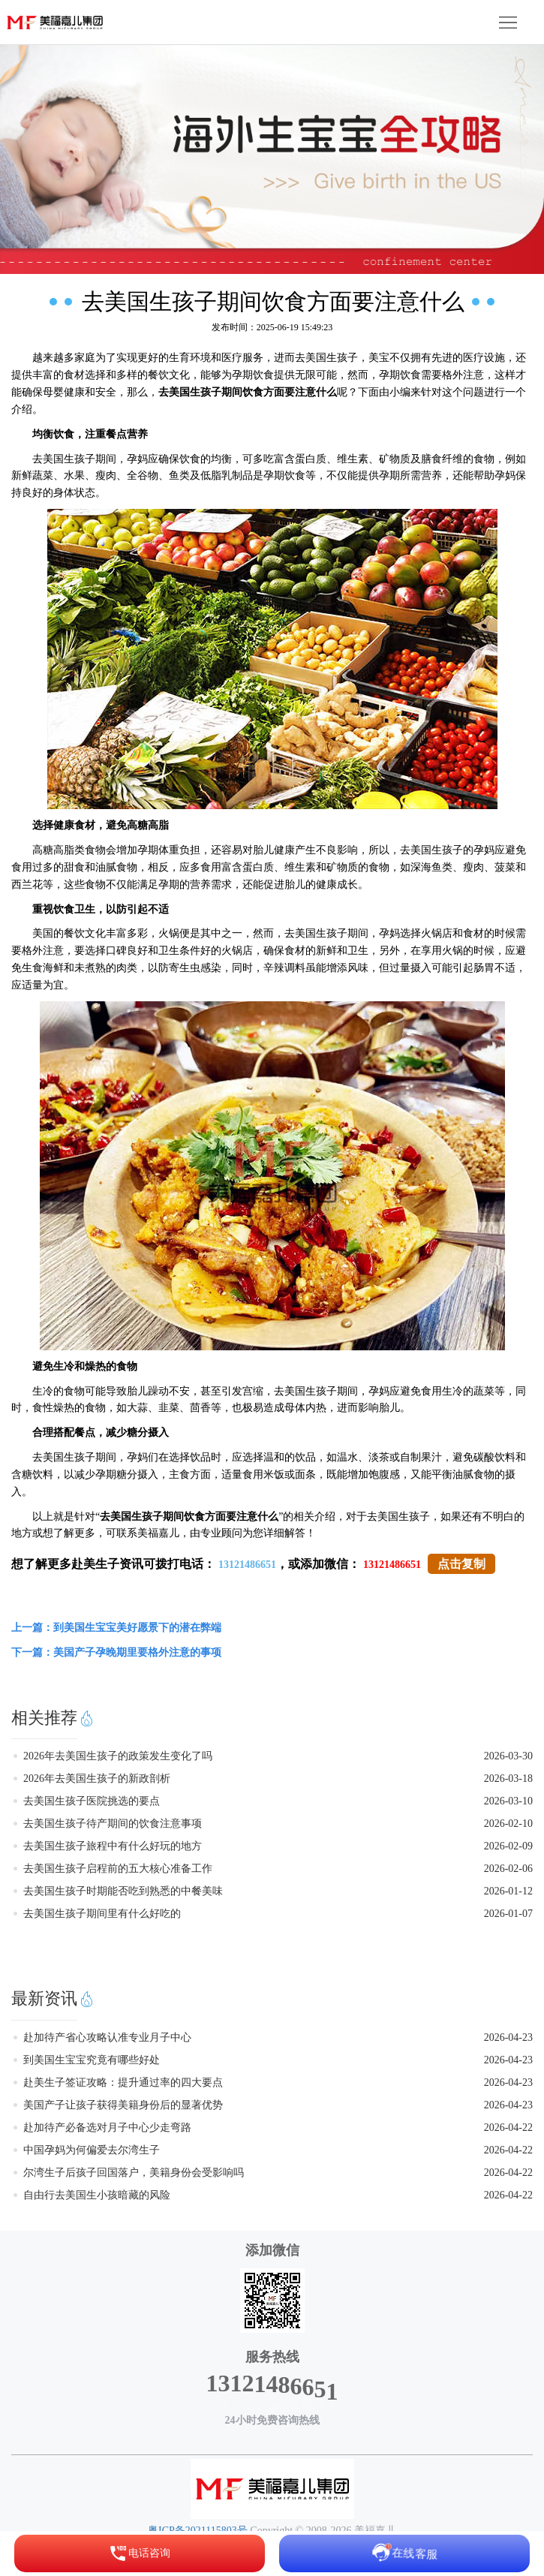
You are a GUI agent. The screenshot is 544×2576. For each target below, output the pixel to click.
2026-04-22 (508, 2127)
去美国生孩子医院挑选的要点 (91, 1801)
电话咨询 (139, 2553)
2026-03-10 (508, 1801)
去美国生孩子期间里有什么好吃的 (102, 1913)
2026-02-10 (508, 1823)
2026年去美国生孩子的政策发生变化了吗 (117, 1756)
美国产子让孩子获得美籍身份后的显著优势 (123, 2105)
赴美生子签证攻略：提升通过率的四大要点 (123, 2082)
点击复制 (461, 1563)
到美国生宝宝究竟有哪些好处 (91, 2060)
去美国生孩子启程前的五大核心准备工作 (117, 1868)
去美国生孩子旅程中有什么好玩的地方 (112, 1846)
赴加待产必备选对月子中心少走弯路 (107, 2127)
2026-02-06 (508, 1868)
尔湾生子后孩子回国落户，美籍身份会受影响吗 (133, 2172)
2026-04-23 (508, 2037)
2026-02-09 (508, 1846)
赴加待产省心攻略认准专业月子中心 (107, 2037)
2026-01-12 (508, 1891)
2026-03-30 (508, 1756)
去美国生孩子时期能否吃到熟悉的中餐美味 (123, 1891)
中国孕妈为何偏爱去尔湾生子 (91, 2150)
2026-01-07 (508, 1913)
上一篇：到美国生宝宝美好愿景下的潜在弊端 (116, 1627)
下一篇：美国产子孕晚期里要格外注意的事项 (116, 1652)
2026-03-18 (508, 1778)
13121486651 (247, 1564)
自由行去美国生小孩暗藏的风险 (96, 2195)
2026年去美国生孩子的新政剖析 (96, 1778)
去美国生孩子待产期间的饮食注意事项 (112, 1823)
